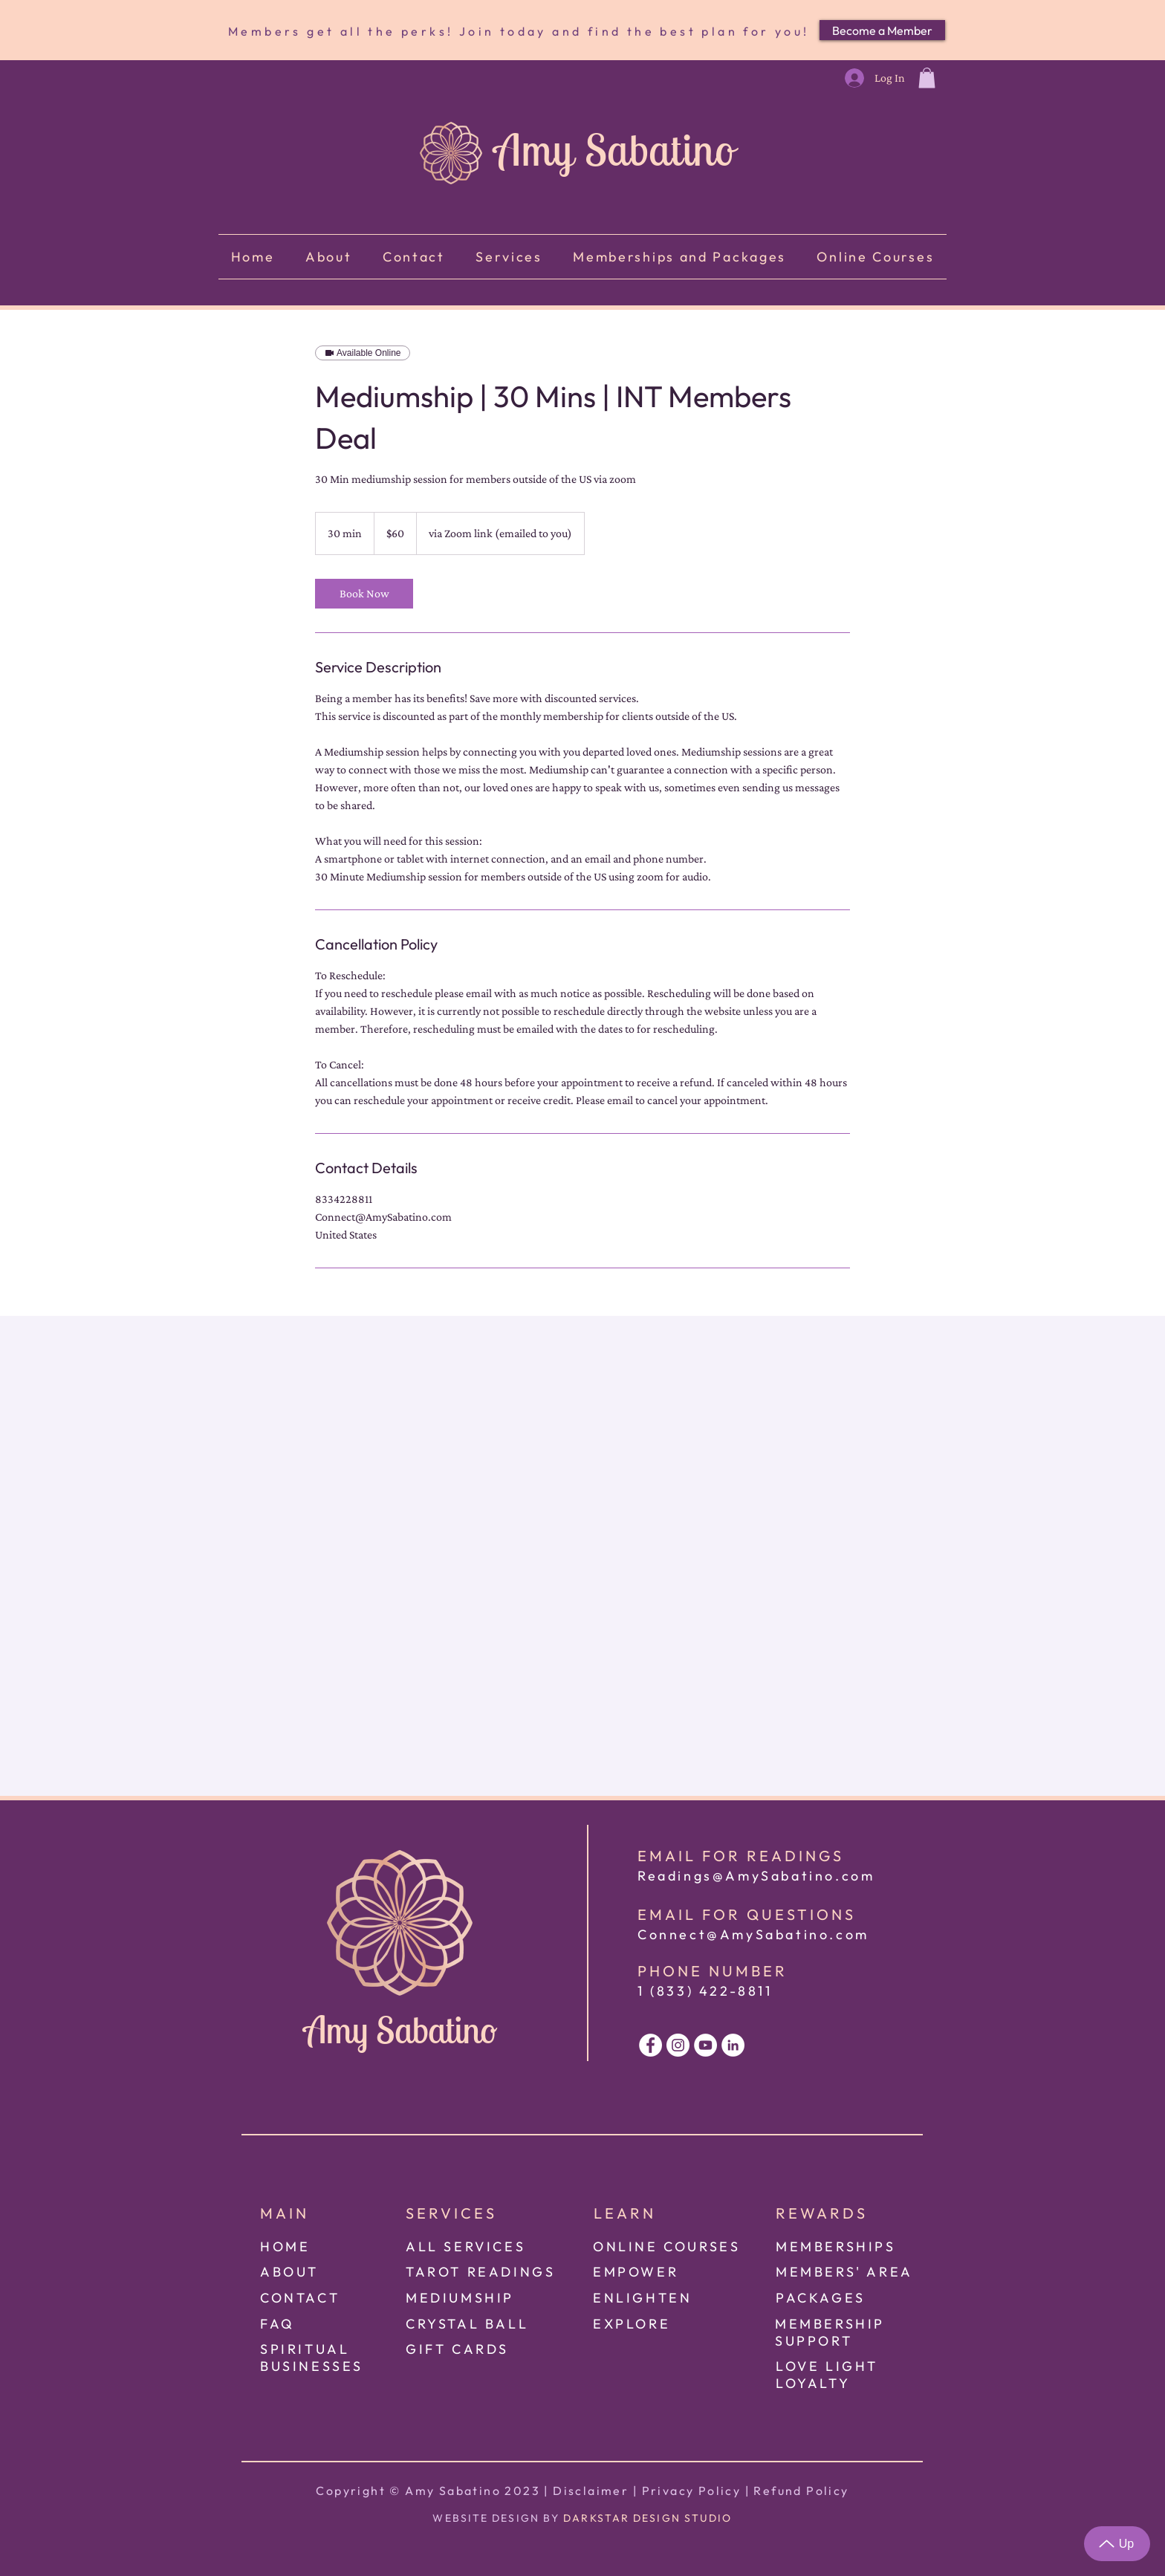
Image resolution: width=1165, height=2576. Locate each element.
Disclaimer (591, 2490)
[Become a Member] (882, 30)
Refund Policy (800, 2490)
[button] (926, 78)
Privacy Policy (691, 2490)
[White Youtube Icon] (705, 2045)
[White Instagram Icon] (677, 2045)
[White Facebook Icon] (650, 2045)
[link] (364, 594)
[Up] (1117, 2543)
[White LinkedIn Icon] (732, 2045)
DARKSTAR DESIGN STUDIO (647, 2518)
